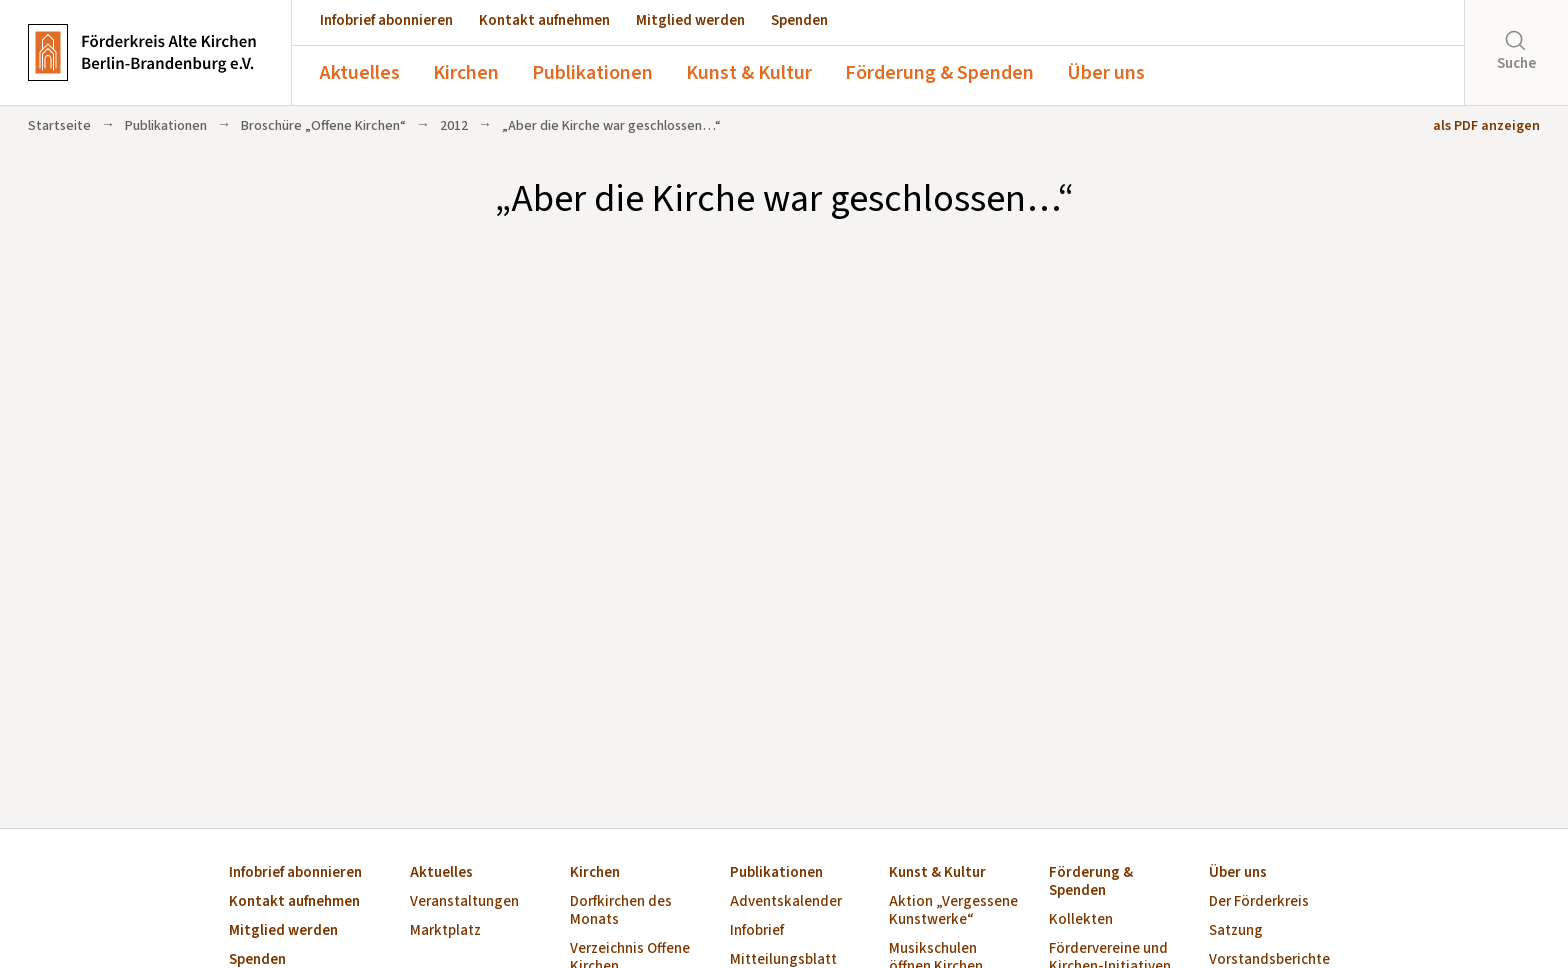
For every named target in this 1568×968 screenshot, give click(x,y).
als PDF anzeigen (1486, 126)
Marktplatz (445, 931)
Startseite (59, 126)
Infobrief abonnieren (386, 20)
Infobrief (757, 931)
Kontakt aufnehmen (544, 20)
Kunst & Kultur (749, 73)
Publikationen (592, 73)
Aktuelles (360, 73)
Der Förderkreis (1259, 902)
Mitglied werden (690, 20)
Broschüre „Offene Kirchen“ (323, 126)
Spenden (799, 20)
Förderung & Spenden (939, 73)
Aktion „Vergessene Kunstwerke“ (953, 911)
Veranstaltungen (464, 902)
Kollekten (1081, 920)
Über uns (1106, 73)
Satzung (1236, 931)
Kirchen (466, 73)
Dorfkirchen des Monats (621, 911)
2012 (454, 126)
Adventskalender (786, 902)
